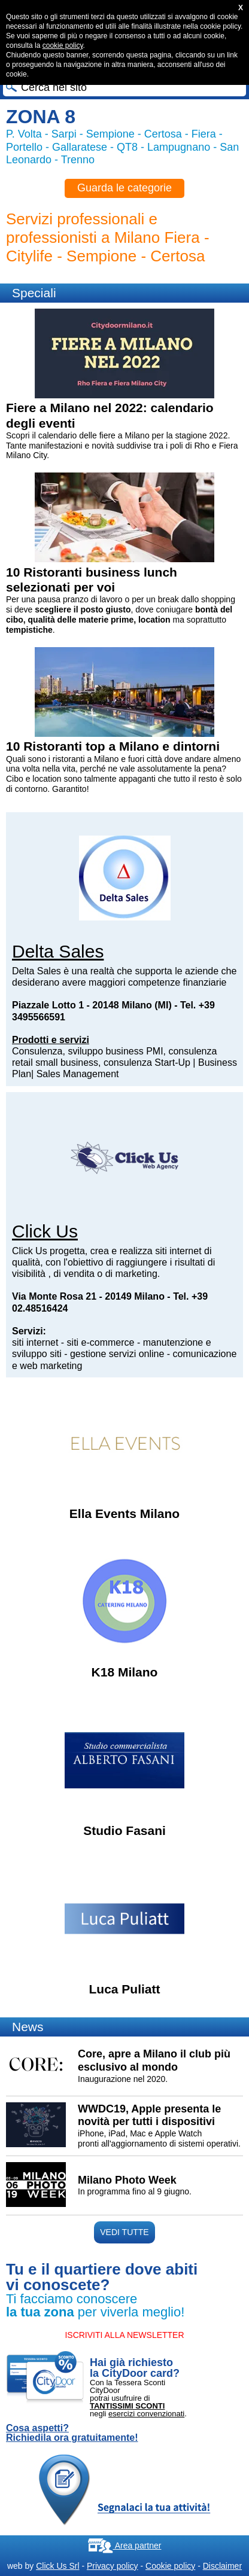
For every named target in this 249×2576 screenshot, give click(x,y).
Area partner (125, 2545)
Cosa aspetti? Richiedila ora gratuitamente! (72, 2433)
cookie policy (62, 45)
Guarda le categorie (124, 188)
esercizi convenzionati (146, 2413)
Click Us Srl (57, 2566)
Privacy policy (112, 2566)
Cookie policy (170, 2566)
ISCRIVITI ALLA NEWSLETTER (124, 2335)
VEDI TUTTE (124, 2232)
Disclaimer (222, 2566)
